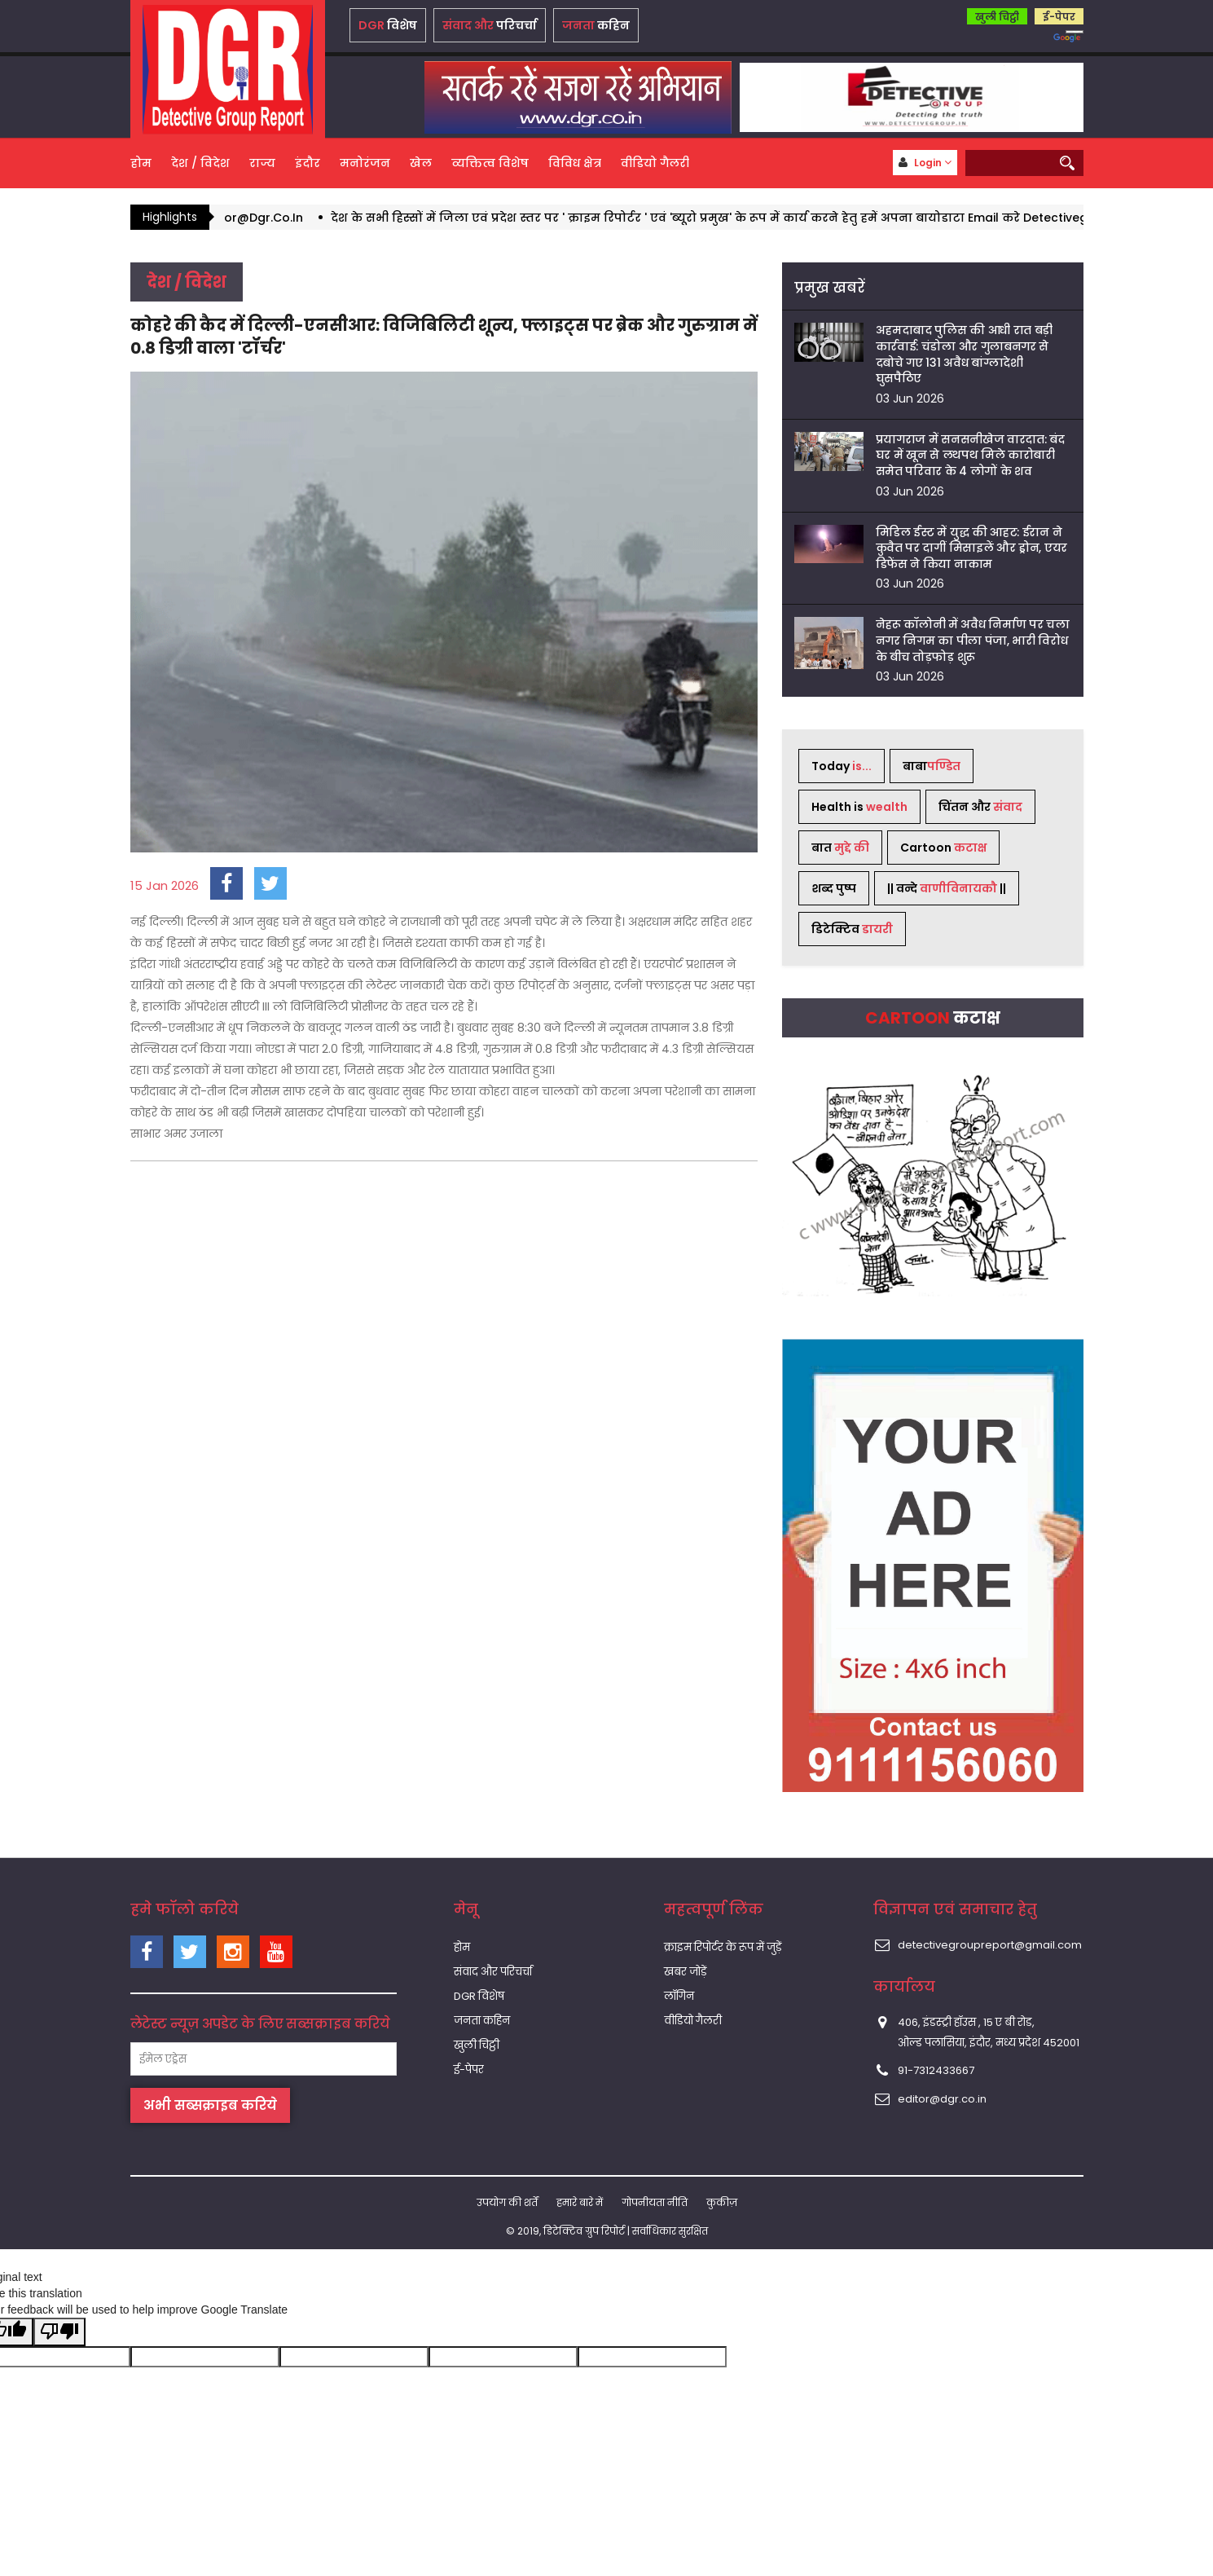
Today (841, 766)
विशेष (387, 25)
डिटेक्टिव (852, 929)
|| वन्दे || (946, 888)
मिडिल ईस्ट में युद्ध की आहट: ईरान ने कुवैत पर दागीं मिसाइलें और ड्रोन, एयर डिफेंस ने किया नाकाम (972, 548)
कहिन (596, 25)
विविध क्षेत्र (574, 163)
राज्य (262, 163)
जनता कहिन (482, 2020)
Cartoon (943, 847)
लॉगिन (679, 1996)
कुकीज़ (721, 2202)
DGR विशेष (479, 1996)
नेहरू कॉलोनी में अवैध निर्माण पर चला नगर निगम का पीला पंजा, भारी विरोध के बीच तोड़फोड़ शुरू (973, 640)
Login (925, 163)
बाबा (931, 766)
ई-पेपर (1059, 17)
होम (141, 163)
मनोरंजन (365, 163)
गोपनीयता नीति (655, 2202)
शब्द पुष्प (833, 888)
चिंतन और (980, 807)
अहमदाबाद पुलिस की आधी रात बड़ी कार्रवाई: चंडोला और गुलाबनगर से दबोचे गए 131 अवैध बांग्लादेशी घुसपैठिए (964, 354)
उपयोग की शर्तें (507, 2202)
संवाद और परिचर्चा (493, 1971)
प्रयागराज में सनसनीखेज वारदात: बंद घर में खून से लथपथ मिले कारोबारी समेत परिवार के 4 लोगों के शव (970, 455)
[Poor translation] (59, 2332)
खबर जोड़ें (685, 1971)
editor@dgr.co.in (942, 2099)
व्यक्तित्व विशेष (490, 163)
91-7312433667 (936, 2070)
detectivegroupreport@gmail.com (990, 1945)
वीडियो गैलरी (655, 163)
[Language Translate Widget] (1074, 31)
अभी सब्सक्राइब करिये (210, 2105)
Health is (859, 807)
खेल (421, 163)
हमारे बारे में (579, 2202)
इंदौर (307, 163)
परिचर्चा (489, 25)
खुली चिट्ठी (997, 17)
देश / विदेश (200, 163)
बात (840, 847)
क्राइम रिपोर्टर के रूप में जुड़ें (723, 1947)
